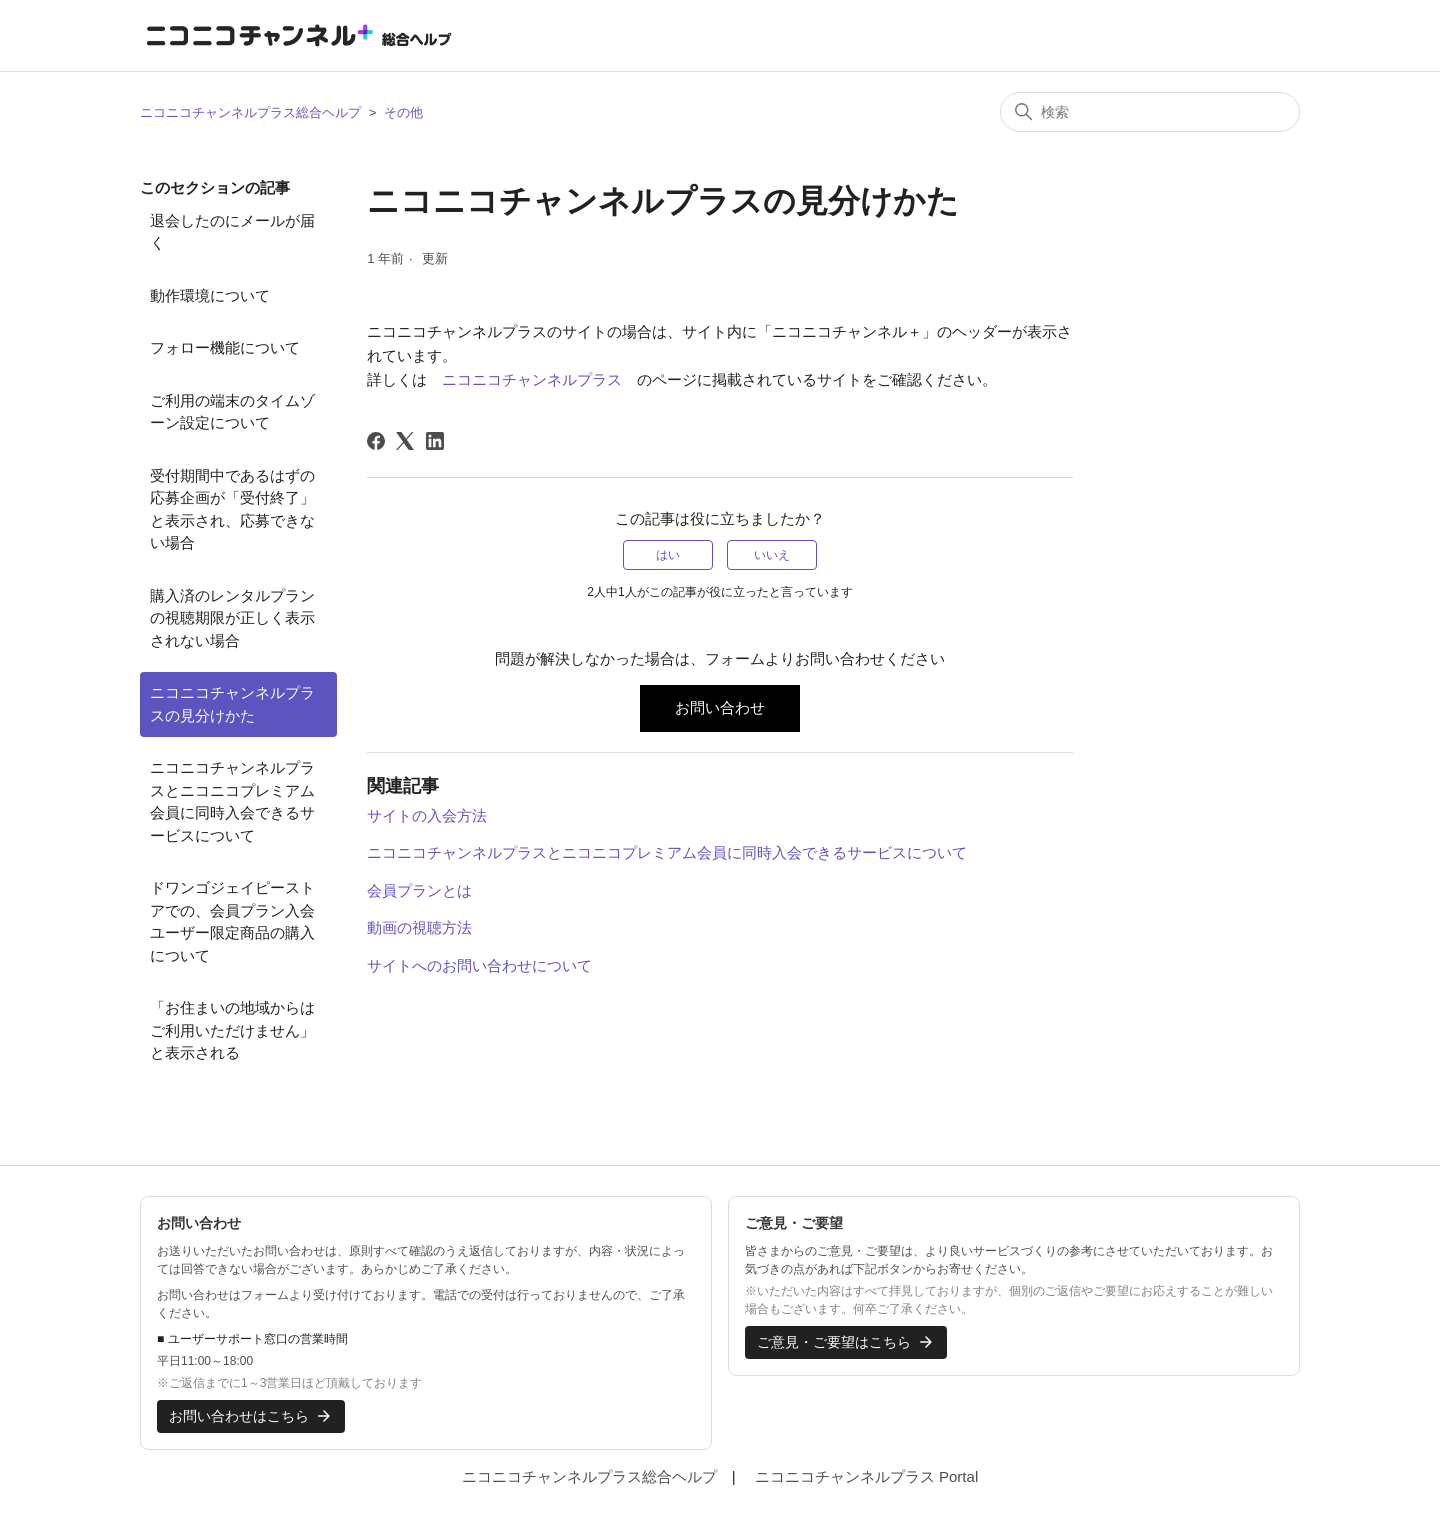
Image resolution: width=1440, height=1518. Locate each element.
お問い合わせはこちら (251, 1416)
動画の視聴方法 (419, 927)
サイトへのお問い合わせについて (479, 965)
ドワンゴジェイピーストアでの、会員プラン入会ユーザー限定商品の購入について (232, 921)
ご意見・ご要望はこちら (846, 1342)
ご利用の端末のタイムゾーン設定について (232, 412)
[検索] (1150, 112)
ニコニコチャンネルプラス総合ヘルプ (250, 112)
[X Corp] (405, 441)
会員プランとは (419, 890)
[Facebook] (376, 441)
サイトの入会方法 (427, 815)
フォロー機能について (225, 347)
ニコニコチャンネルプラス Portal (866, 1476)
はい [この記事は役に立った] (668, 555)
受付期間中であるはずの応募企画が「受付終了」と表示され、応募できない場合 (232, 509)
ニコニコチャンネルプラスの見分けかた (232, 704)
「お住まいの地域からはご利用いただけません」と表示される (232, 1030)
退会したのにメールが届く (232, 232)
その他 (403, 112)
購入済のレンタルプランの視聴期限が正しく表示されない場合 (232, 618)
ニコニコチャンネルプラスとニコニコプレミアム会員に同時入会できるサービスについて (232, 801)
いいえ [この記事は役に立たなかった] (772, 555)
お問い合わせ (720, 707)
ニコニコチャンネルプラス (532, 379)
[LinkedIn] (435, 441)
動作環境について (210, 295)
